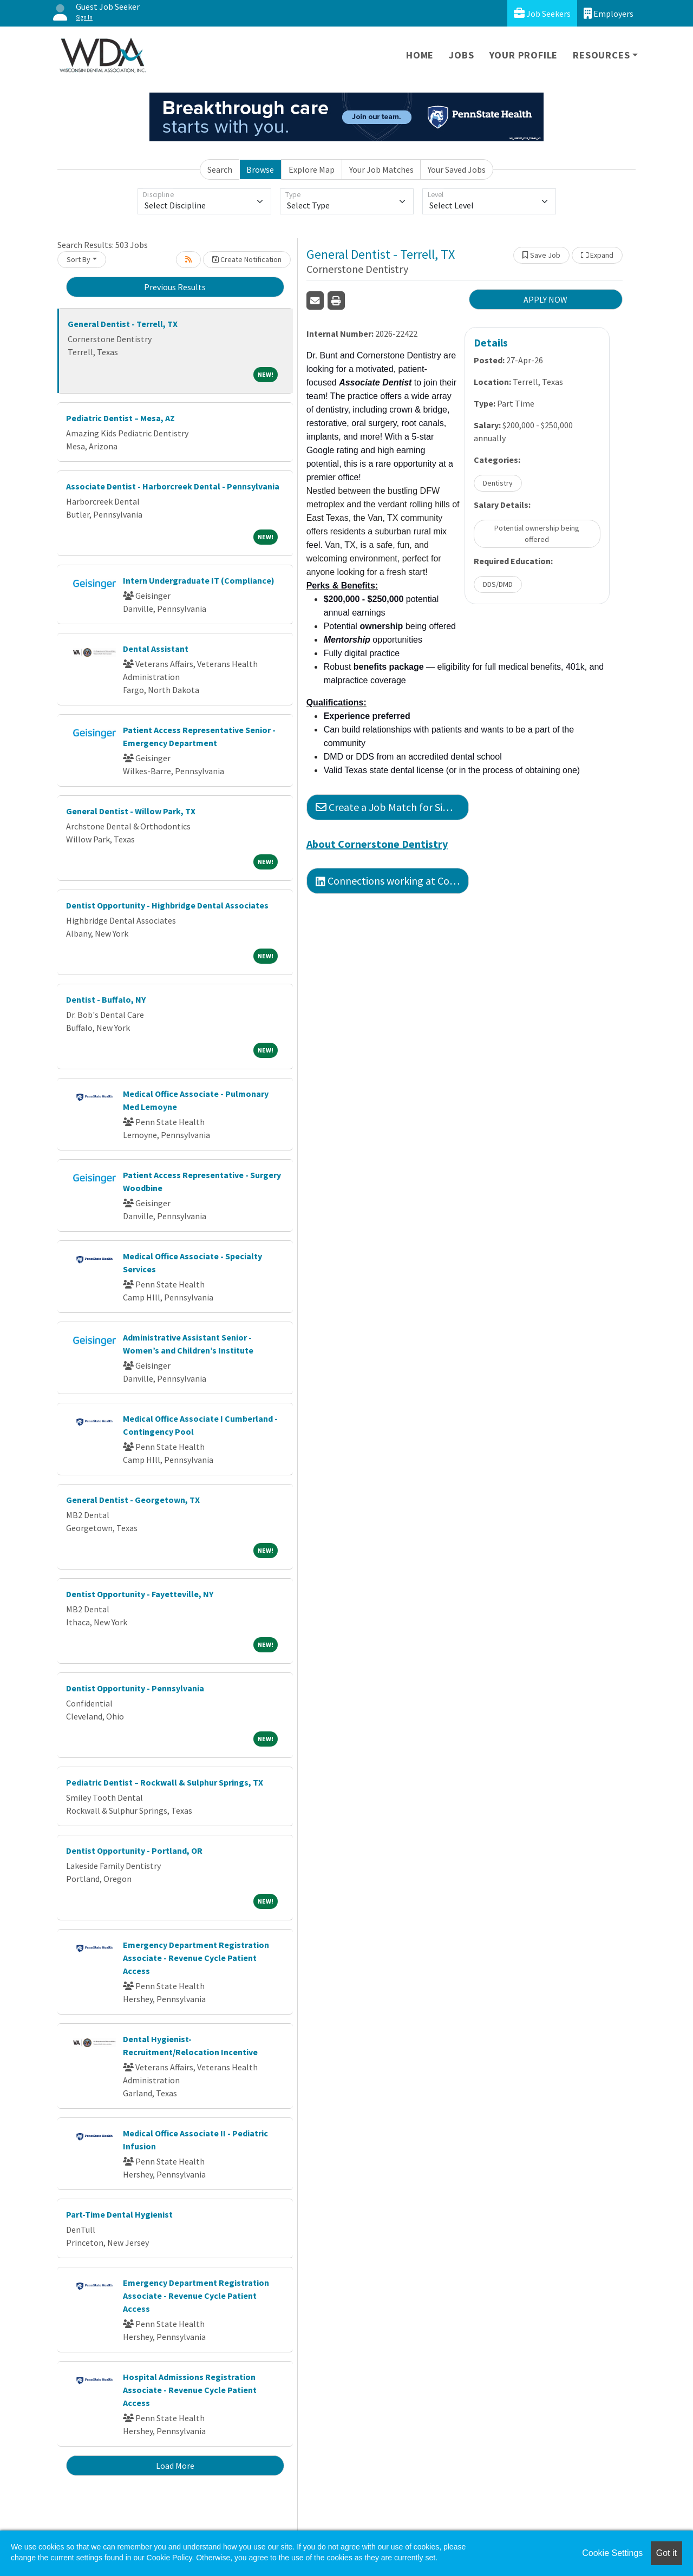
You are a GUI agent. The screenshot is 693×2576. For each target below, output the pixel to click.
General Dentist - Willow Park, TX (130, 811)
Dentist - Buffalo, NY (106, 999)
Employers (608, 13)
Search (219, 169)
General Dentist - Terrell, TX (123, 323)
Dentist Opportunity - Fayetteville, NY (139, 1593)
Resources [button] (601, 55)
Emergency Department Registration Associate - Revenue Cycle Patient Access (196, 1957)
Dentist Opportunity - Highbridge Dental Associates (167, 905)
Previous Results (175, 287)
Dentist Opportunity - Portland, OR (134, 1850)
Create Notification (247, 259)
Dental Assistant (155, 648)
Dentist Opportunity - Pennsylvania (135, 1688)
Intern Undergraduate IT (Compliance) (198, 580)
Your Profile (523, 55)
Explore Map (312, 169)
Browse (260, 169)
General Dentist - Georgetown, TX (133, 1499)
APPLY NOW (545, 299)
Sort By (78, 259)
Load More (175, 2465)
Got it (666, 2553)
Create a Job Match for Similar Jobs (392, 807)
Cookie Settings (612, 2553)
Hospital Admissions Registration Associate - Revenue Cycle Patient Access (190, 2389)
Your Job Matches (381, 169)
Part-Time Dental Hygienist (119, 2214)
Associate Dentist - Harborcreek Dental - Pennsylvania (172, 486)
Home (420, 55)
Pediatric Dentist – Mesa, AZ (120, 418)
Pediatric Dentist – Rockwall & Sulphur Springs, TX (164, 1782)
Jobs (461, 55)
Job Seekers (542, 13)
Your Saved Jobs (457, 169)
